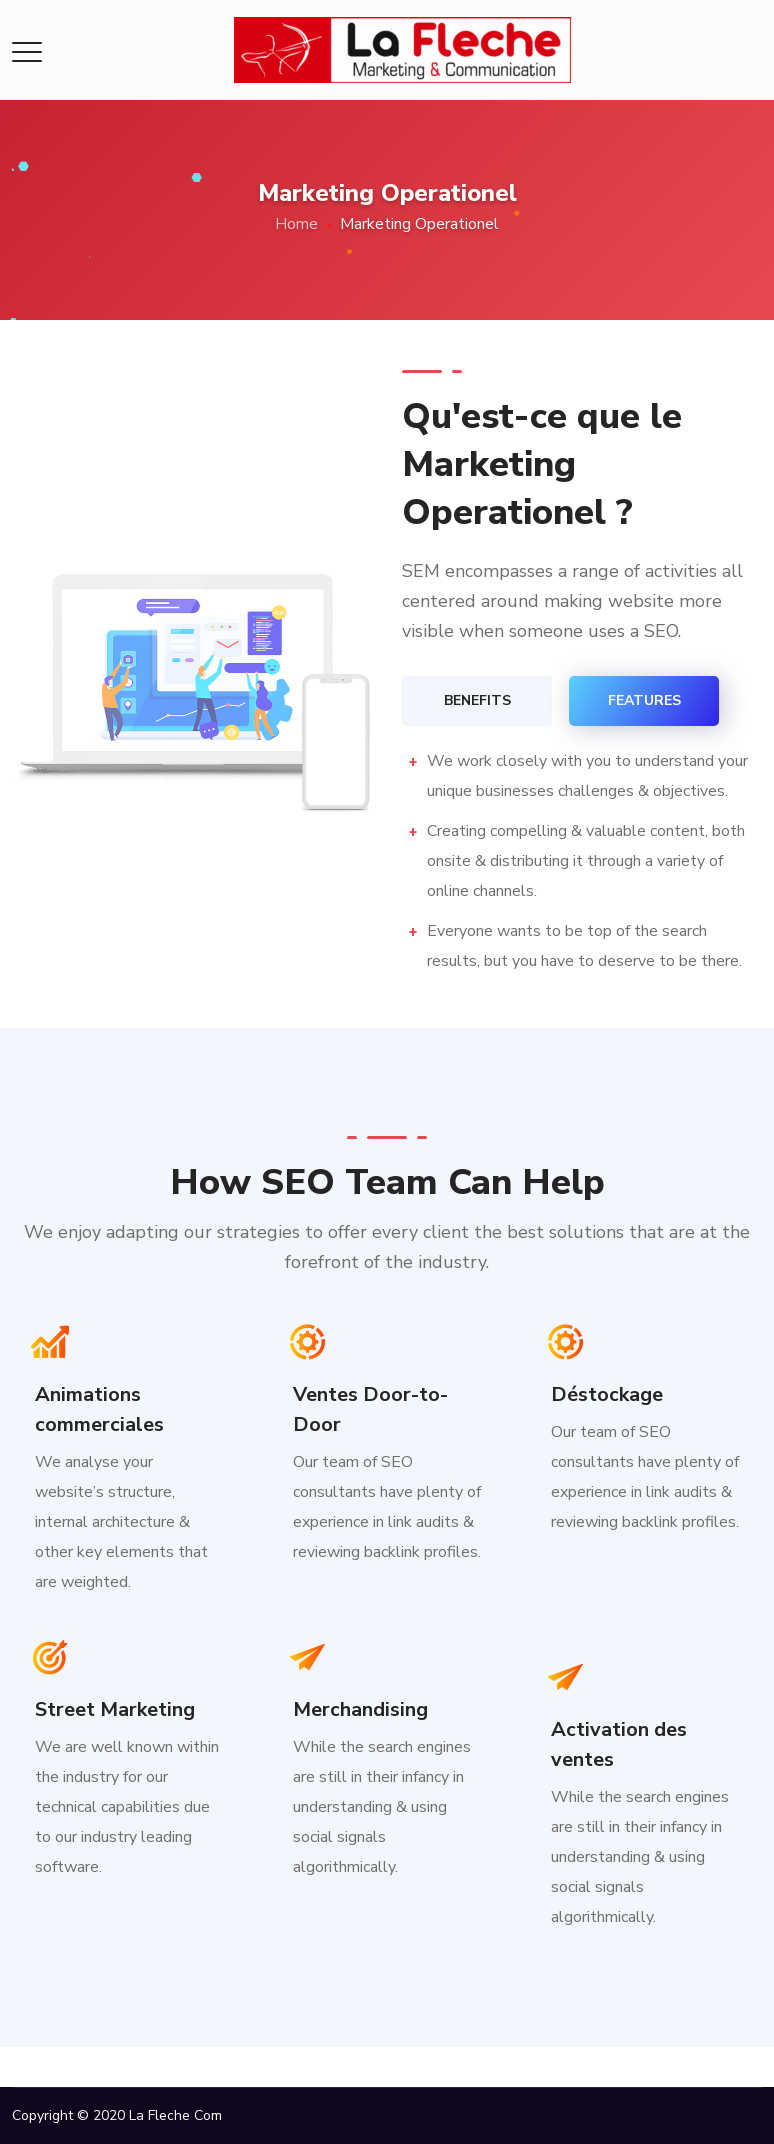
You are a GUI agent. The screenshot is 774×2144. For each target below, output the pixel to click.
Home (296, 224)
